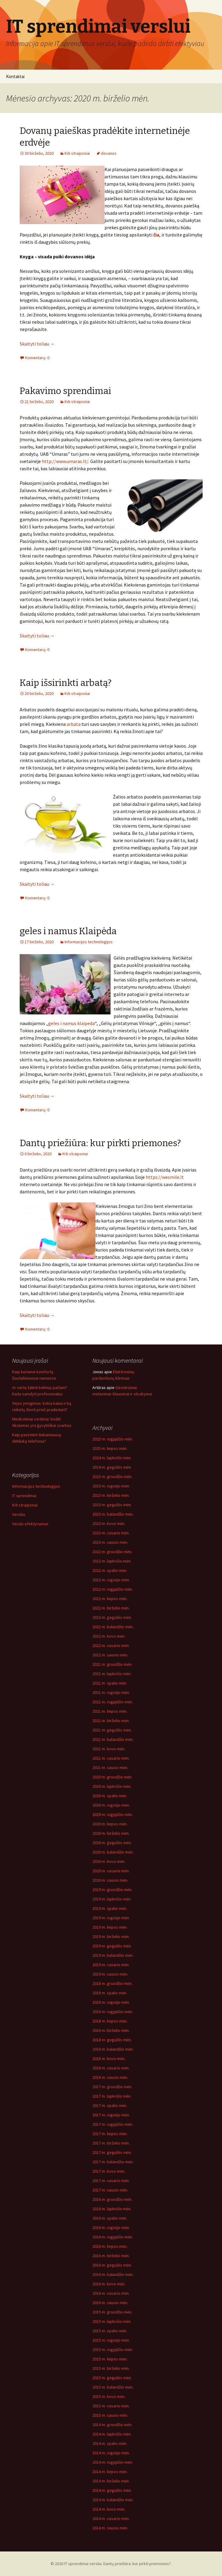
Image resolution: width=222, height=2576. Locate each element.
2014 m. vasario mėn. (111, 2518)
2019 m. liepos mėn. (110, 1927)
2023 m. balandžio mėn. (113, 1514)
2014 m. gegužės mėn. (112, 2490)
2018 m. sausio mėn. (110, 2077)
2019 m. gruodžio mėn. (112, 1889)
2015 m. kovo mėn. (108, 2396)
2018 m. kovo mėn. (108, 2058)
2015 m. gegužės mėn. (112, 2377)
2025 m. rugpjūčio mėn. (112, 1439)
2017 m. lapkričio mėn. (111, 2096)
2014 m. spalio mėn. (109, 2443)
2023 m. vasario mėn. (111, 1533)
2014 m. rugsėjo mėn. (111, 2452)
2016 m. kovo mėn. (108, 2284)
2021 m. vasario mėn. (111, 1758)
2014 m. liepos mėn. (110, 2471)
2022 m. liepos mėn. (110, 1598)
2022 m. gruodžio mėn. (112, 1551)
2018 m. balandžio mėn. (113, 2049)
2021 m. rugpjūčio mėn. (112, 1702)
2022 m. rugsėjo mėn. (111, 1579)
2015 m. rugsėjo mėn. (111, 2340)
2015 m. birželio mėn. (111, 2368)
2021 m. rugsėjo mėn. (111, 1692)
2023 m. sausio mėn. (110, 1542)
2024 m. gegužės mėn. (112, 1467)
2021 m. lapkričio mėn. (111, 1673)
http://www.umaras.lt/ (65, 461)
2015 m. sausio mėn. (110, 2415)
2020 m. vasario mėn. (111, 1870)
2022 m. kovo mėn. (108, 1636)
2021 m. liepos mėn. (110, 1711)
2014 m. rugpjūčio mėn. (112, 2462)
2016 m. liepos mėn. (110, 2246)
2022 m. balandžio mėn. (113, 1626)
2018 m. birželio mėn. (111, 2030)
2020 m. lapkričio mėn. (111, 1786)
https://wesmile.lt (165, 1177)
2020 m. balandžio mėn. (113, 1852)
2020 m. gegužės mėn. (112, 1842)
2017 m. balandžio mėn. (113, 2161)
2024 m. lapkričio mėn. (111, 1457)
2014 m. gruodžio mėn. (112, 2424)
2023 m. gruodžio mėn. (112, 1476)
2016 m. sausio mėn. (110, 2302)
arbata (74, 724)
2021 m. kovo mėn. (108, 1748)
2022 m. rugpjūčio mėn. (112, 1589)
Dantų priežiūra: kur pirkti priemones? (100, 1143)
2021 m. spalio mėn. (109, 1683)
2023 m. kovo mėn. (108, 1523)
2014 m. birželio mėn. (111, 2481)
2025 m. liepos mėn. (110, 1448)
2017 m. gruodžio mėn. (112, 2086)
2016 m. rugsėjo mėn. (111, 2227)
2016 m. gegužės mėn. (112, 2265)
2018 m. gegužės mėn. (112, 2039)
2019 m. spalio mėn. (109, 1908)
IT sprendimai (24, 1495)
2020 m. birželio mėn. (111, 1833)
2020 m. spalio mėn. (109, 1795)
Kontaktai (15, 76)
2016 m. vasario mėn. (111, 2293)
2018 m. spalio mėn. (109, 1993)
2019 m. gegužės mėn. (112, 1946)
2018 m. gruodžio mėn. (112, 1983)
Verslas (18, 1514)
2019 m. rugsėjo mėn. (111, 1917)
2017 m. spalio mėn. (109, 2105)
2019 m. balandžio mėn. (113, 1955)
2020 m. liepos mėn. (110, 1824)
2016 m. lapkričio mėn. (111, 2208)
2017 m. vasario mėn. (111, 2180)
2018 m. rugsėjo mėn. (111, 2002)
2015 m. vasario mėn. (111, 2406)
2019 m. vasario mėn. (111, 1964)
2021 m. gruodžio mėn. (112, 1664)
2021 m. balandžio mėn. (113, 1739)
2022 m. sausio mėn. (110, 1655)
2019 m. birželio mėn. (111, 1936)
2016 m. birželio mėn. (111, 2255)
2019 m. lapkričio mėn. (111, 1899)
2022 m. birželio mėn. (111, 1608)
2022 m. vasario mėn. (111, 1645)
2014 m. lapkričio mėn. (111, 2434)
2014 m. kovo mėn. (108, 2509)
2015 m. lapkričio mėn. (111, 2321)
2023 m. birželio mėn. (111, 1495)
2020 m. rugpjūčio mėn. (112, 1814)
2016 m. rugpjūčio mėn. (112, 2237)
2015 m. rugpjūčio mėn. (112, 2349)
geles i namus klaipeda (71, 1023)
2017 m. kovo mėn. (108, 2171)
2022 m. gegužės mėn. (112, 1617)
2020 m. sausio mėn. (110, 1880)
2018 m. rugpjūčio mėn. (112, 2011)
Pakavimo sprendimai (65, 390)
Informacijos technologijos (89, 941)
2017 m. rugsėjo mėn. (111, 2115)
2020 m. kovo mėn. (108, 1861)
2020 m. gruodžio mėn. (112, 1777)
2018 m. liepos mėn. (110, 2021)
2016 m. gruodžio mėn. (112, 2199)
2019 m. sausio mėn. (110, 1974)
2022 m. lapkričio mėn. (111, 1561)
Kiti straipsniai (77, 153)
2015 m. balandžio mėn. (113, 2387)
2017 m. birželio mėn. (111, 2143)
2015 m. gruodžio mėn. (112, 2312)
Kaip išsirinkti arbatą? (65, 682)
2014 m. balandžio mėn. (113, 2499)
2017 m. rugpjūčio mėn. (112, 2124)
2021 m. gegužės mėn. (112, 1730)
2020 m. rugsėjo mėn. (111, 1805)
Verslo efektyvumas (30, 1523)
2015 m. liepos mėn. (110, 2359)
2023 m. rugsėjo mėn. (111, 1486)
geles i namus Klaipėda (68, 931)
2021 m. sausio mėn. (110, 1767)
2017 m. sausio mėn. (110, 2190)
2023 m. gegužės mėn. (112, 1504)
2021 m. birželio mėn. (111, 1720)
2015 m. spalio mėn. (109, 2330)
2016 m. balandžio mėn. (113, 2274)
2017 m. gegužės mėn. (112, 2152)
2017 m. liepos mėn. (110, 2133)
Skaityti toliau (37, 344)
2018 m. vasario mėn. (111, 2068)
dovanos (109, 153)
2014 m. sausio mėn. (110, 2528)
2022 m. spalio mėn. (109, 1570)
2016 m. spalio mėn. (109, 2218)
